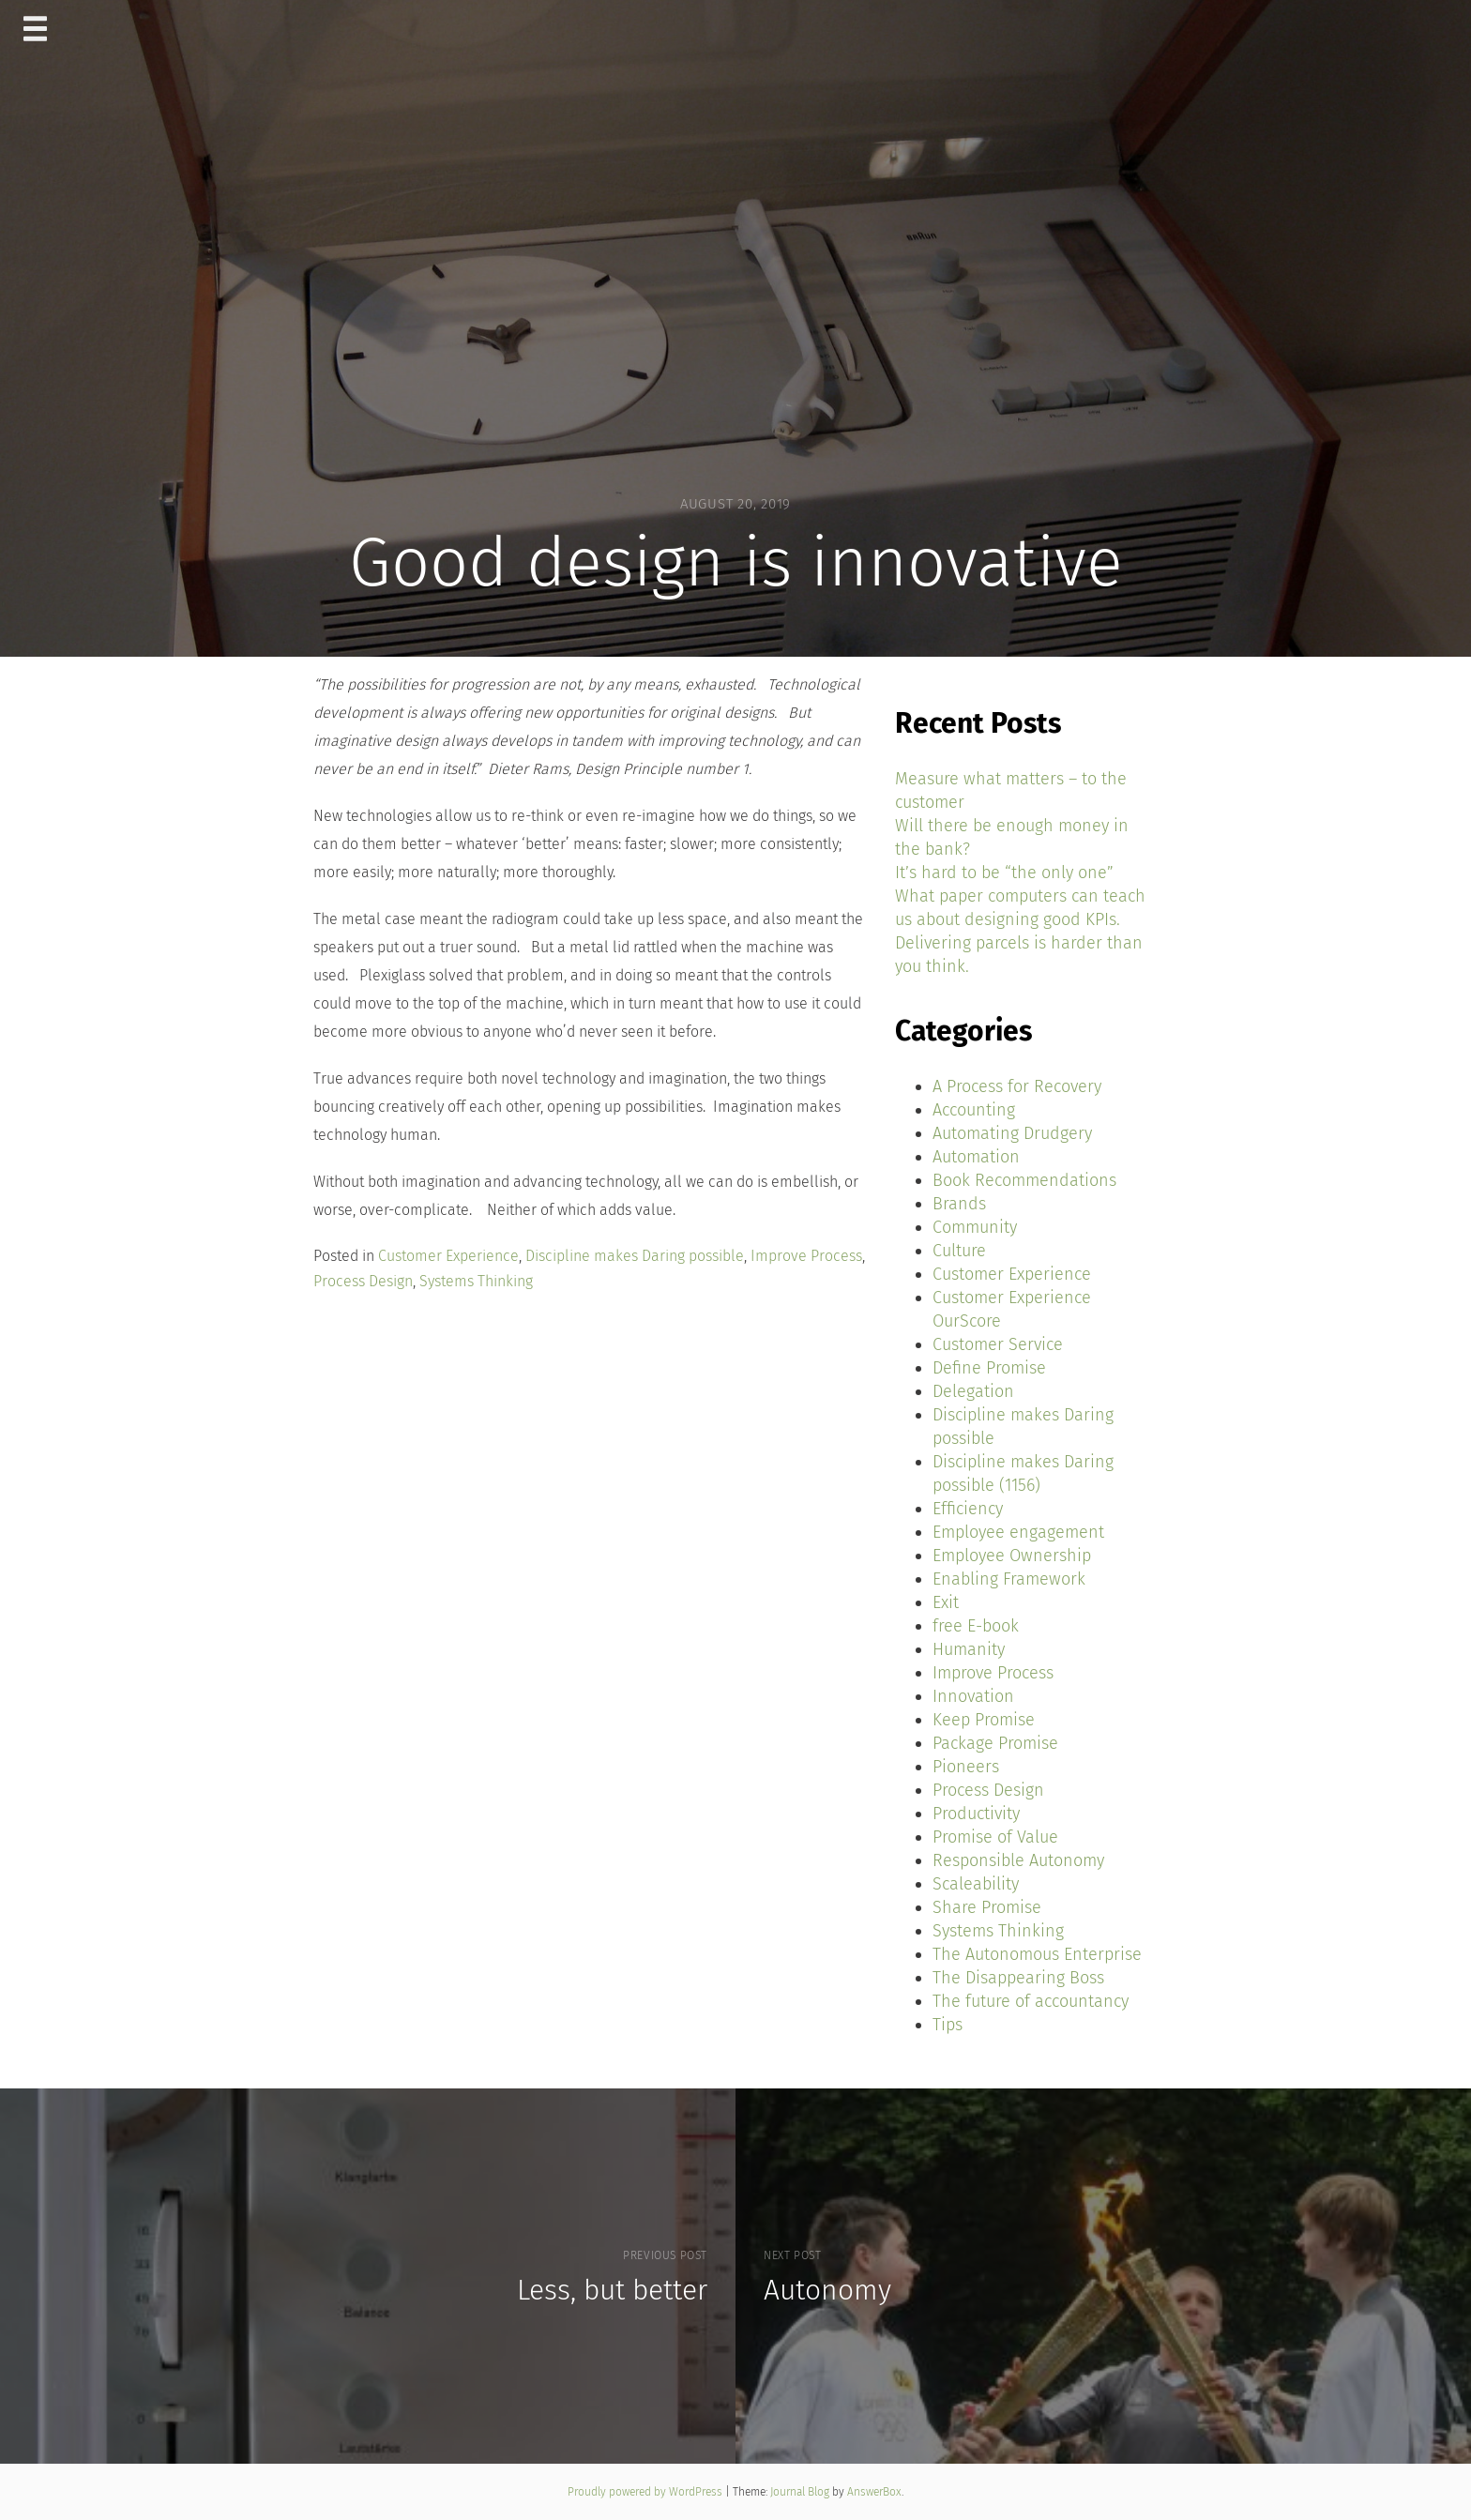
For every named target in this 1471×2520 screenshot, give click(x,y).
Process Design (363, 1281)
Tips (948, 2024)
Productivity (976, 1813)
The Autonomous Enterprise (1037, 1954)
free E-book (976, 1626)
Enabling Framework (1009, 1579)
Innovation (973, 1696)
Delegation (973, 1391)
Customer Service (998, 1344)
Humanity (969, 1649)
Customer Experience (448, 1256)
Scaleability (976, 1884)
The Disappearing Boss (1018, 1977)
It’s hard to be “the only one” (1004, 872)
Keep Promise (984, 1719)
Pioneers (966, 1766)
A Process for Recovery (1017, 1086)
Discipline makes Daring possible (634, 1256)
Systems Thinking (476, 1281)
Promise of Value (995, 1837)
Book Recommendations (1024, 1180)
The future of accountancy (1031, 2001)
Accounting (974, 1110)
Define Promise (989, 1368)
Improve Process (806, 1256)
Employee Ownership (1012, 1555)
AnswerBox (874, 2491)
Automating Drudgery (1012, 1133)
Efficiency (968, 1508)
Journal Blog (801, 2491)
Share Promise (987, 1907)
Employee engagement (1018, 1532)
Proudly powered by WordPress (646, 2491)
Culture (959, 1250)
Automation (976, 1156)
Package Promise (995, 1743)
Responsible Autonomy (1018, 1860)
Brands (959, 1203)
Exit (946, 1602)
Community (975, 1227)
